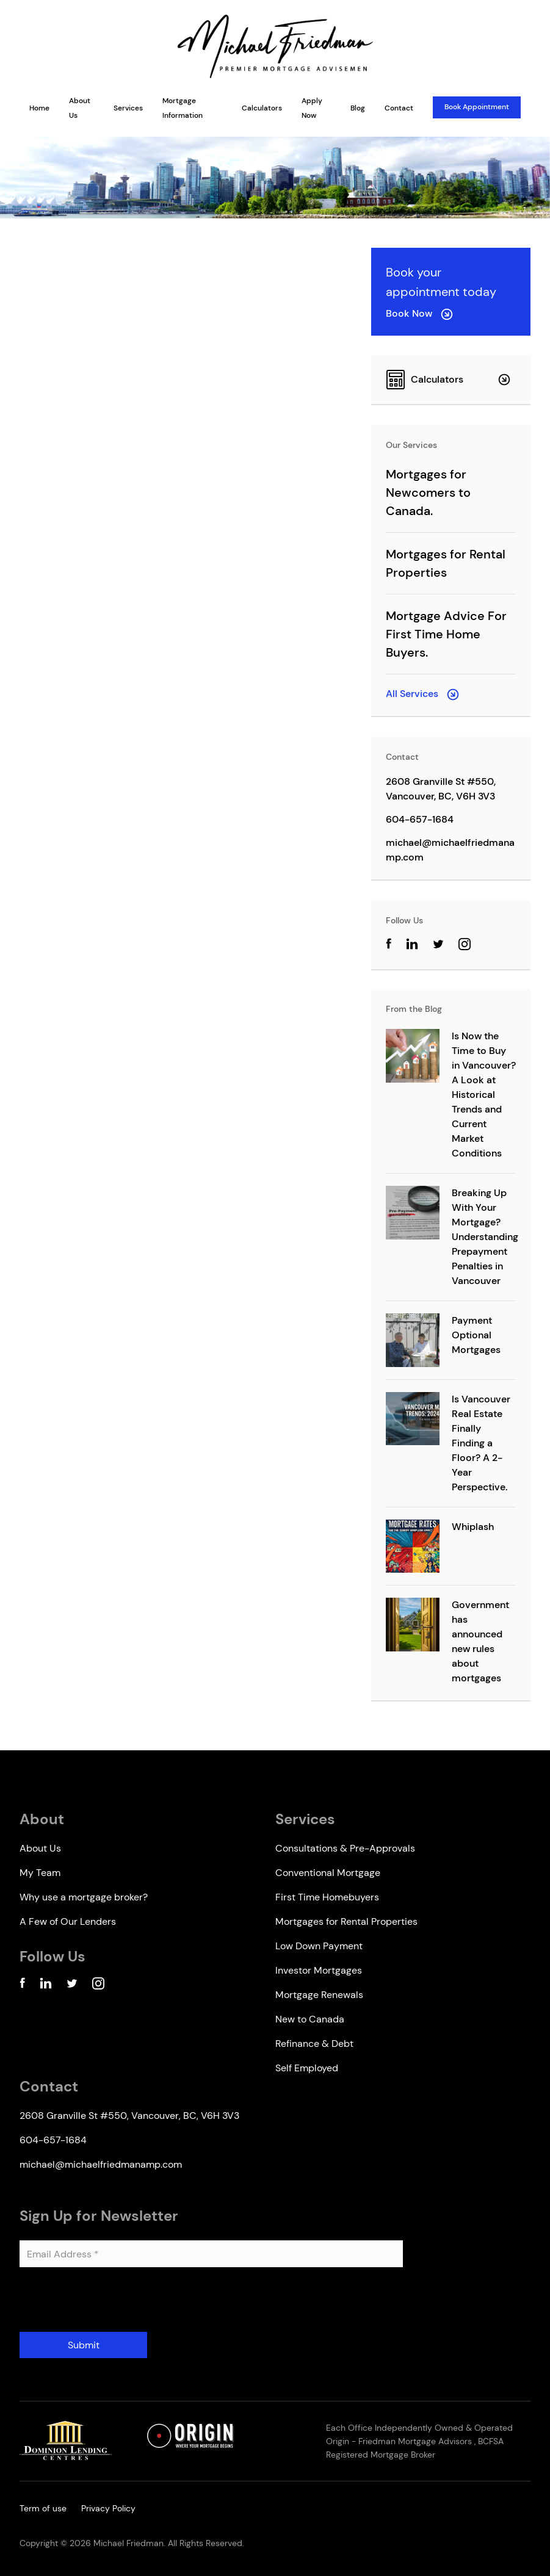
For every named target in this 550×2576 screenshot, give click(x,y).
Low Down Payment (319, 1945)
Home (39, 108)
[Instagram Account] (464, 946)
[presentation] (112, 2304)
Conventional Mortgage (327, 1872)
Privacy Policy (108, 2508)
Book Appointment (476, 107)
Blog (357, 108)
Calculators (262, 108)
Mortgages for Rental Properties (346, 1921)
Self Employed (306, 2068)
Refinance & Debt (314, 2043)
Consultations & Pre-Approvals (345, 1848)
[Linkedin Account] (46, 1985)
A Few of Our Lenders (68, 1921)
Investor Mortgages (318, 1970)
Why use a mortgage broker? (84, 1897)
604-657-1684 (420, 819)
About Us (40, 1848)
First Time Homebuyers (327, 1897)
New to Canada (309, 2019)
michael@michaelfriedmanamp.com (450, 850)
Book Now (419, 313)
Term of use (43, 2508)
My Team (40, 1872)
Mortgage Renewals (319, 1994)
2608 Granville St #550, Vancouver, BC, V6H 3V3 (441, 789)
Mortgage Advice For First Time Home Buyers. (446, 634)
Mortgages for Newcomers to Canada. (428, 492)
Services (128, 108)
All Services (422, 693)
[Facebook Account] (22, 1985)
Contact (399, 108)
